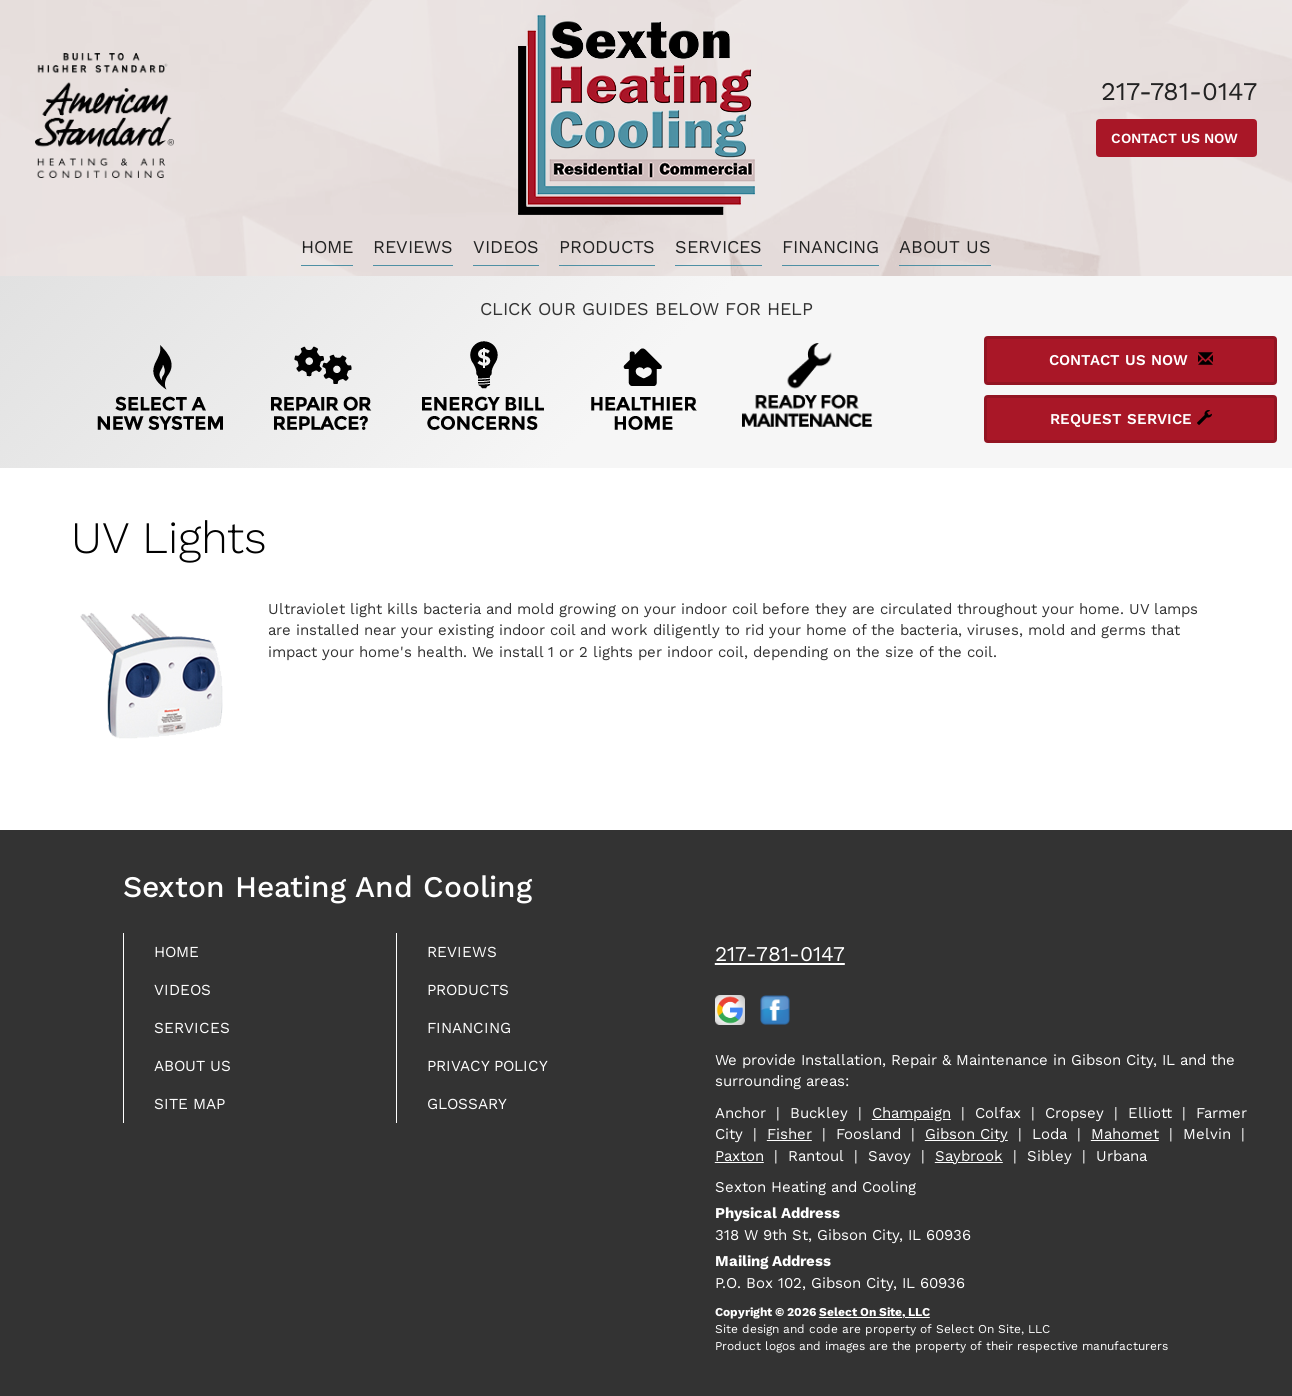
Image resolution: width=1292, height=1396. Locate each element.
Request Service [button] (1131, 419)
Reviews (413, 246)
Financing (830, 246)
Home (327, 246)
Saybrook (969, 1156)
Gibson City (966, 1134)
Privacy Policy (497, 1076)
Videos (506, 246)
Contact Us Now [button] (1176, 138)
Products (607, 246)
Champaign (911, 1113)
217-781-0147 (780, 953)
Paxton (739, 1156)
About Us (945, 246)
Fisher (789, 1134)
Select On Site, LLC (874, 1312)
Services (718, 246)
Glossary (474, 1117)
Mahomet (1125, 1134)
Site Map (195, 1117)
